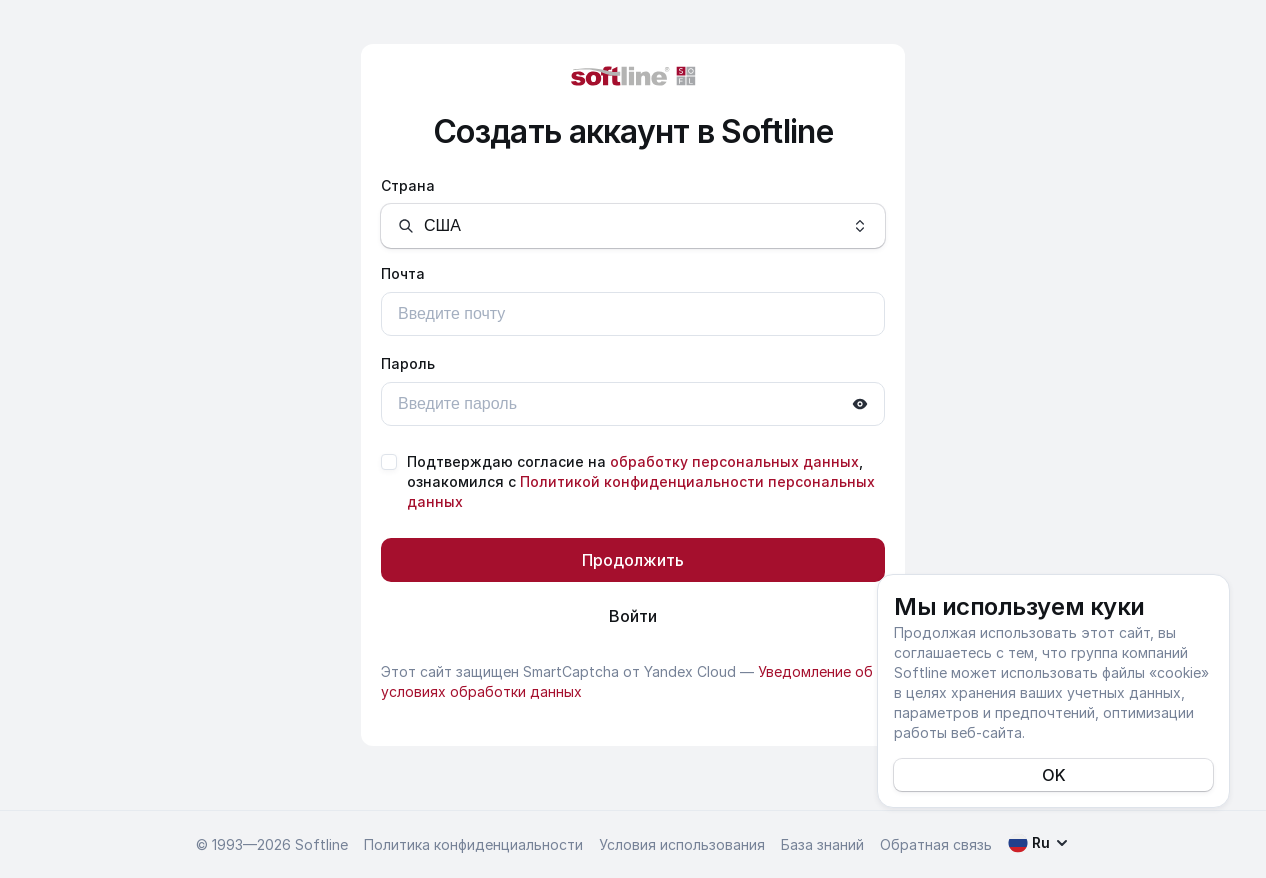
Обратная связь (936, 844)
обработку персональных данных (734, 461)
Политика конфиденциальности (473, 844)
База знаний (822, 844)
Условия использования (682, 844)
